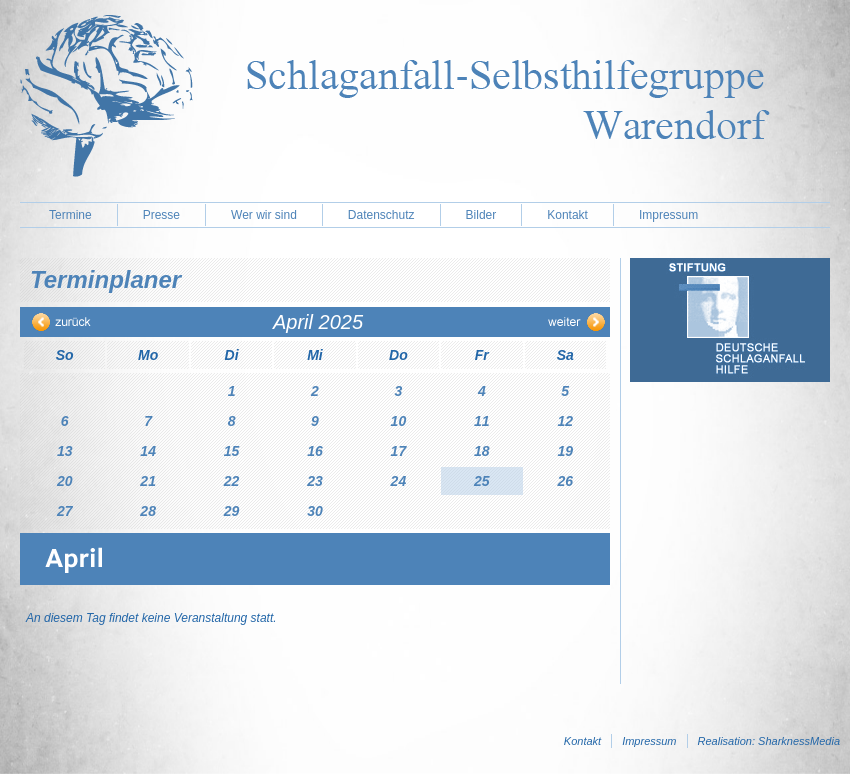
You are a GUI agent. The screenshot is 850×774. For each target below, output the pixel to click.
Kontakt (567, 215)
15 (232, 451)
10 (399, 421)
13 (65, 451)
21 (148, 481)
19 (565, 451)
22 (232, 481)
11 (482, 421)
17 (399, 451)
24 (399, 481)
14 (148, 451)
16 (315, 451)
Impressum (668, 215)
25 (482, 481)
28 (148, 511)
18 (482, 451)
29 (232, 511)
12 (565, 421)
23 (315, 481)
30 (315, 511)
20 (65, 481)
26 (565, 481)
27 (65, 511)
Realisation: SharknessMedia (769, 741)
